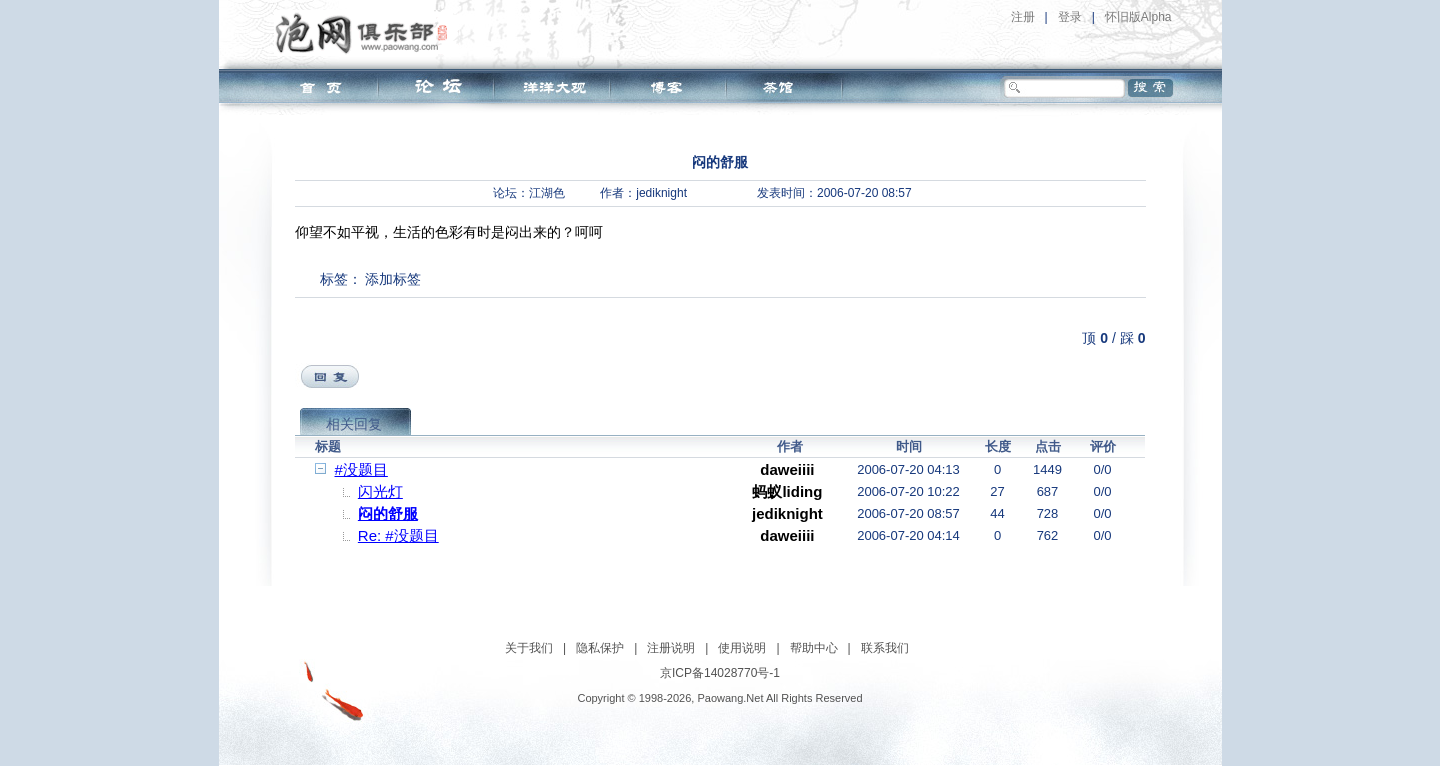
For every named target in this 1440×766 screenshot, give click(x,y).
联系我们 (885, 648)
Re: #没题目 (398, 535)
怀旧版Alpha (1138, 17)
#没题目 (361, 469)
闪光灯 (380, 491)
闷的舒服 (388, 513)
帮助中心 (814, 648)
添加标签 (393, 279)
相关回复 (354, 424)
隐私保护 (600, 648)
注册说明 (671, 648)
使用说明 (742, 648)
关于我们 (529, 648)
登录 (1070, 17)
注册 (1023, 17)
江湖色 (547, 193)
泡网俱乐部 (366, 33)
